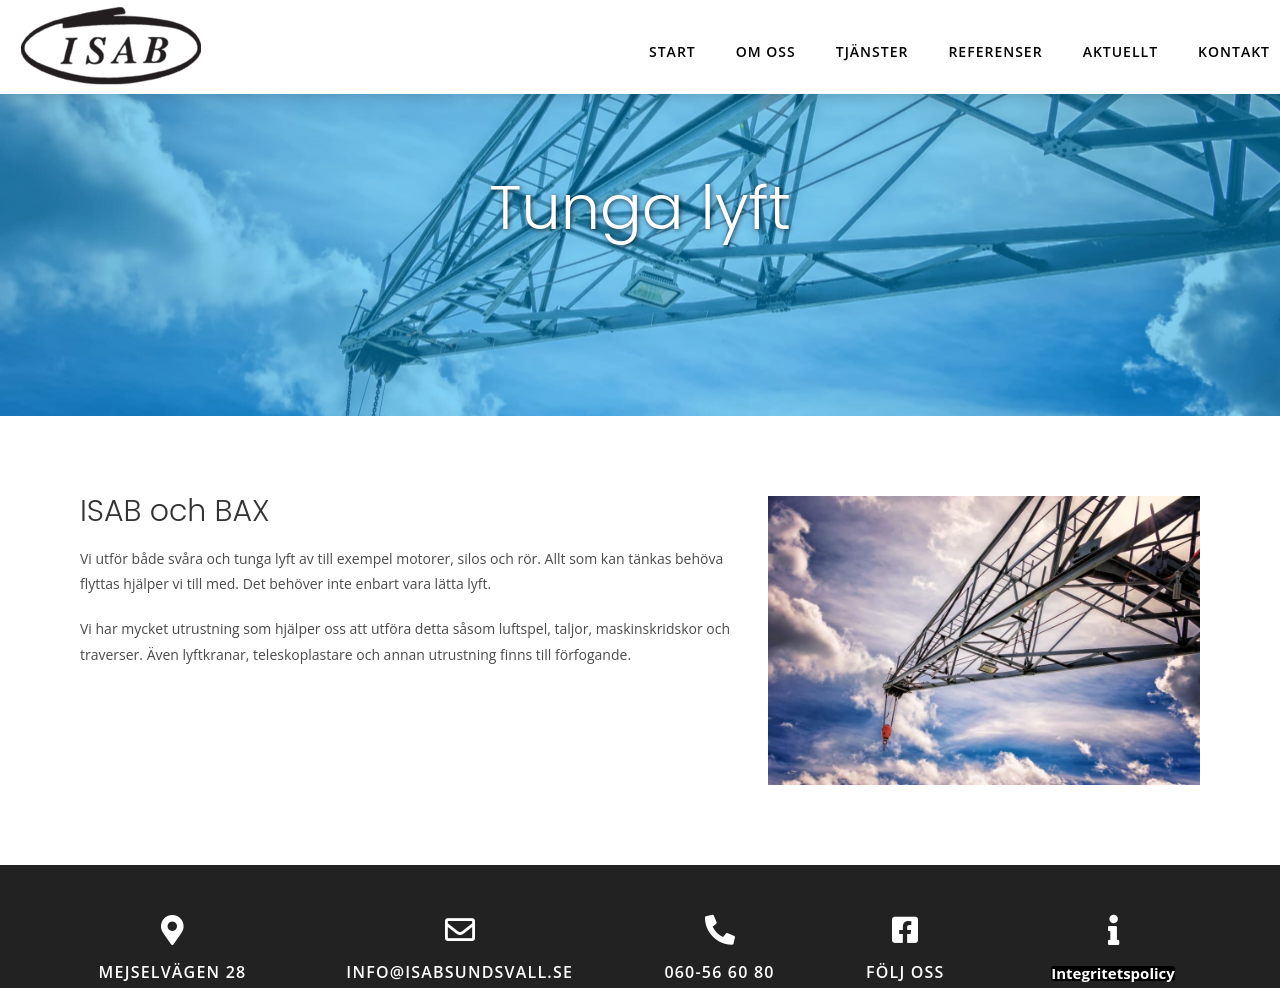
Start (672, 51)
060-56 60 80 (719, 972)
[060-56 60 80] (720, 930)
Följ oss (905, 972)
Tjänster (872, 51)
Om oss (766, 51)
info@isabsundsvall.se (459, 972)
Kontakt (1234, 51)
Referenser (995, 51)
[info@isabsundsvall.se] (460, 930)
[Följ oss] (905, 930)
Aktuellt (1120, 51)
